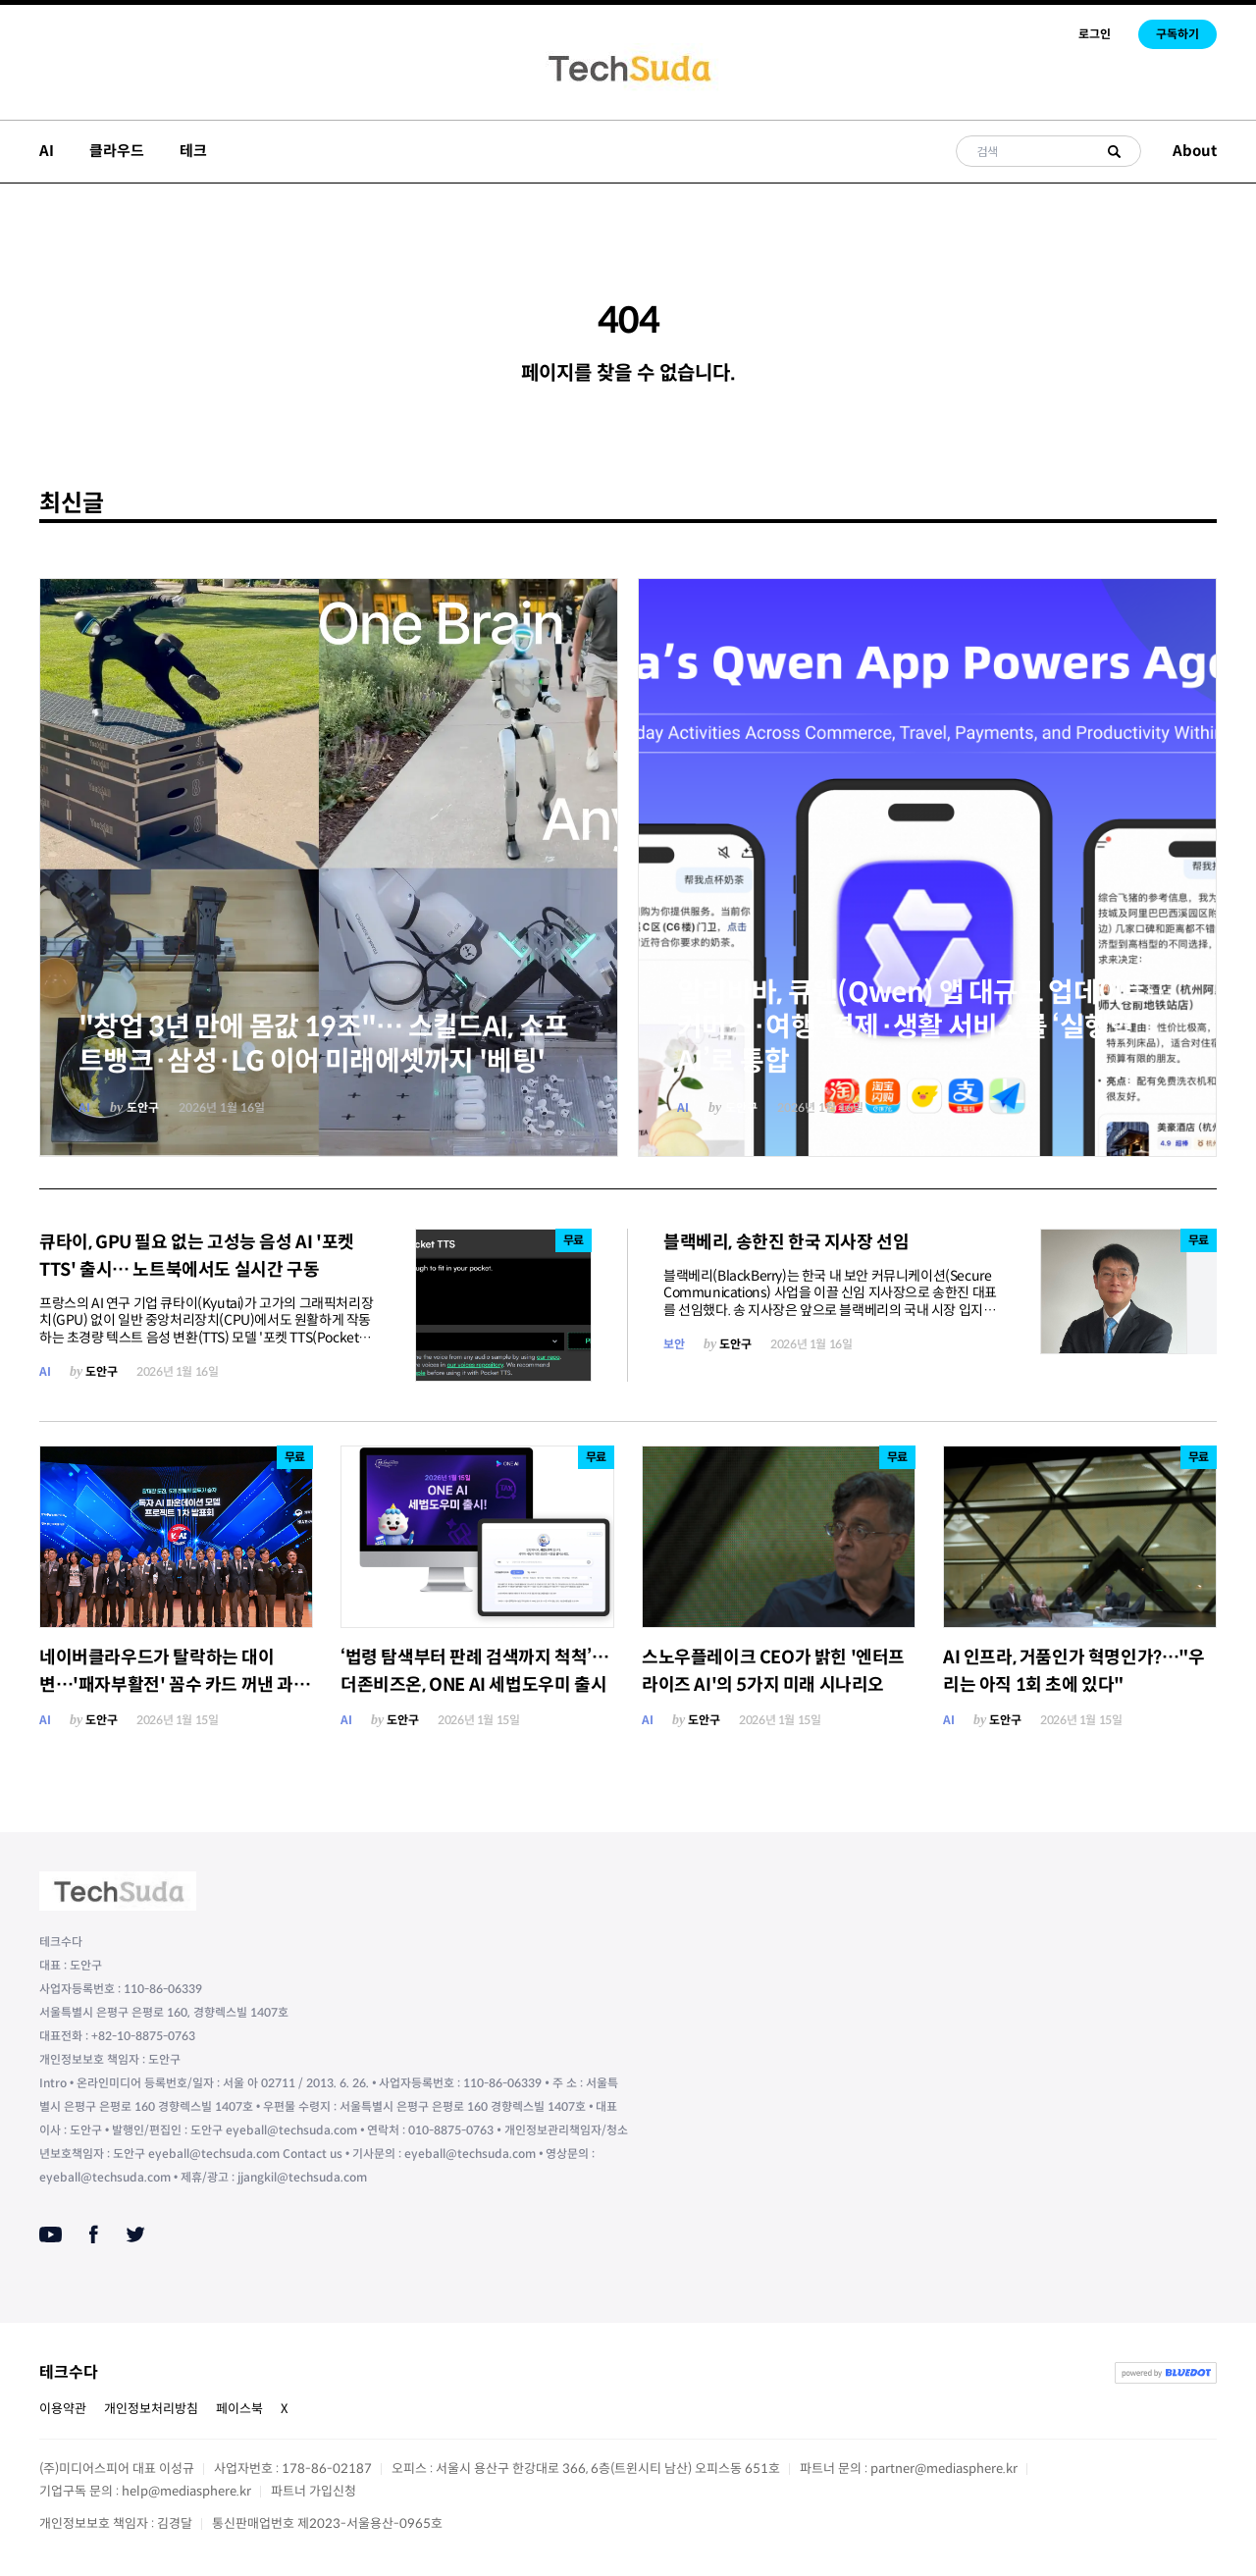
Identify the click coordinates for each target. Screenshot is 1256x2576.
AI (46, 150)
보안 (673, 1344)
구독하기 (1177, 33)
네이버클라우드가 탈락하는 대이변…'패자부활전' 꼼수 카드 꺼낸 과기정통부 (174, 1685)
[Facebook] (93, 2234)
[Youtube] (50, 2234)
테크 (193, 150)
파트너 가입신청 (313, 2491)
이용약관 (62, 2408)
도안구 (143, 1107)
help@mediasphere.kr (186, 2491)
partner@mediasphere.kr (944, 2468)
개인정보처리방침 (151, 2408)
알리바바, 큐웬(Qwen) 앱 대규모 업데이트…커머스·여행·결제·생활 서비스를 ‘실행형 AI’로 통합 (926, 1026)
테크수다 (68, 2372)
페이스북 (239, 2408)
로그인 (1094, 33)
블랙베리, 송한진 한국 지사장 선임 (786, 1242)
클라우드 (116, 150)
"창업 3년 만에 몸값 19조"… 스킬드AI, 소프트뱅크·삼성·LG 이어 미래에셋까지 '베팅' (323, 1044)
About (1195, 150)
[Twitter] (135, 2234)
